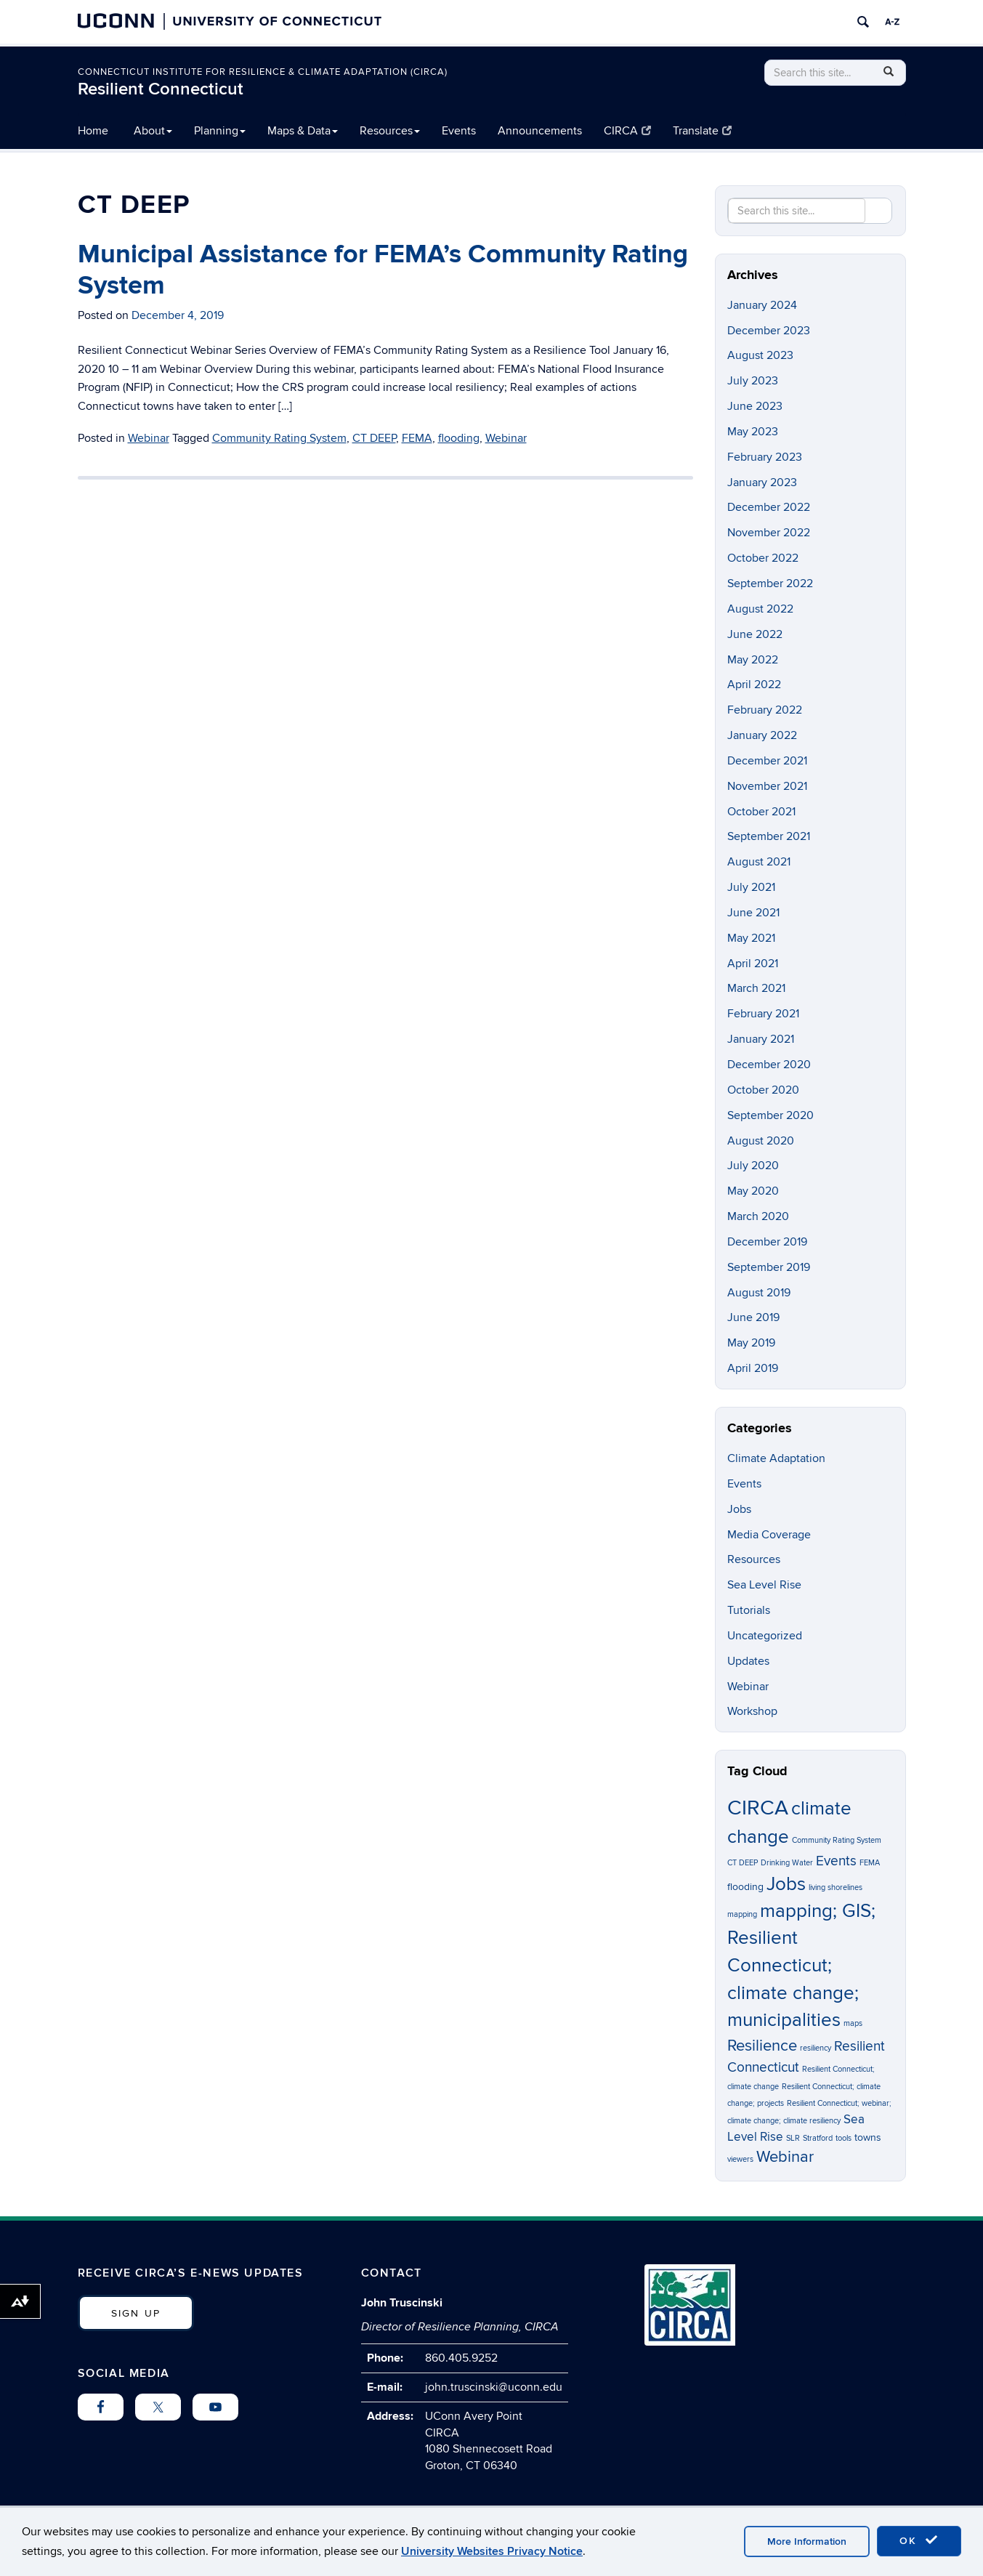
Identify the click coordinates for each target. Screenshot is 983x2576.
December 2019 (767, 1242)
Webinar (148, 438)
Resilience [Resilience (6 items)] (762, 2046)
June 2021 (753, 912)
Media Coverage (769, 1534)
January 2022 (762, 735)
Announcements (540, 131)
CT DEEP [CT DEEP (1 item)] (742, 1863)
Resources (390, 131)
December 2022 (768, 507)
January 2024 (762, 305)
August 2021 (758, 862)
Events (459, 131)
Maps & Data (302, 131)
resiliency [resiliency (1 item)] (815, 2048)
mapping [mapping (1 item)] (742, 1914)
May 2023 (752, 431)
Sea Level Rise (764, 1585)
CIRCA (627, 131)
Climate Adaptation (776, 1458)
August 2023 (760, 355)
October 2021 (761, 811)
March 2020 (758, 1216)
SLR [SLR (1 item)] (793, 2138)
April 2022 (754, 684)
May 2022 (752, 660)
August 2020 (760, 1141)
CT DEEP (374, 438)
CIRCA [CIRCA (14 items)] (757, 1808)
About (153, 131)
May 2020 (753, 1191)
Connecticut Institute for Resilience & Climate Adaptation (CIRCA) (263, 72)
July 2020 (753, 1165)
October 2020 (763, 1090)
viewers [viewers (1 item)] (740, 2159)
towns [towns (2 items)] (867, 2137)
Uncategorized (764, 1635)
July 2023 (752, 381)
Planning (220, 131)
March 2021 (756, 988)
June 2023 (754, 406)
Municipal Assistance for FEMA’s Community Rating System (383, 270)
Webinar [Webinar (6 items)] (785, 2157)
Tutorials (748, 1610)
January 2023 (762, 482)
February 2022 (764, 710)
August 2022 (760, 609)
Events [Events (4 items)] (836, 1861)
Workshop (752, 1711)
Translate (702, 131)
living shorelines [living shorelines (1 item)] (835, 1887)
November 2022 (768, 532)
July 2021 (751, 887)
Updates (748, 1661)
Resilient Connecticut (160, 89)
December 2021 (767, 761)
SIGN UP (136, 2313)
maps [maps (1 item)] (853, 2023)
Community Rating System (279, 438)
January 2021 (760, 1039)
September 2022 (770, 583)
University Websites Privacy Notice (492, 2551)
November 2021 (767, 786)
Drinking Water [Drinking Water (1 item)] (787, 1863)
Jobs (739, 1509)
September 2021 (768, 836)
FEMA (417, 438)
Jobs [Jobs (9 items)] (786, 1884)
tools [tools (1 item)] (843, 2138)
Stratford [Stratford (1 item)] (818, 2138)
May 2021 (751, 938)
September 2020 (770, 1115)
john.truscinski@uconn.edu (493, 2387)
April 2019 (752, 1368)
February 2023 (764, 457)
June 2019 (753, 1317)
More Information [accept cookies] (806, 2541)
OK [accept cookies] (919, 2540)
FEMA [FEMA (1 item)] (869, 1863)
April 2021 (752, 963)
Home (93, 131)
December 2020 (769, 1064)
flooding (459, 438)
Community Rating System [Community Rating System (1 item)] (836, 1840)
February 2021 (763, 1013)
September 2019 (768, 1267)
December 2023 (768, 330)
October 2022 (762, 558)
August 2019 (758, 1292)
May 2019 (751, 1343)
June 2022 (754, 634)
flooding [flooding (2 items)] (745, 1887)
